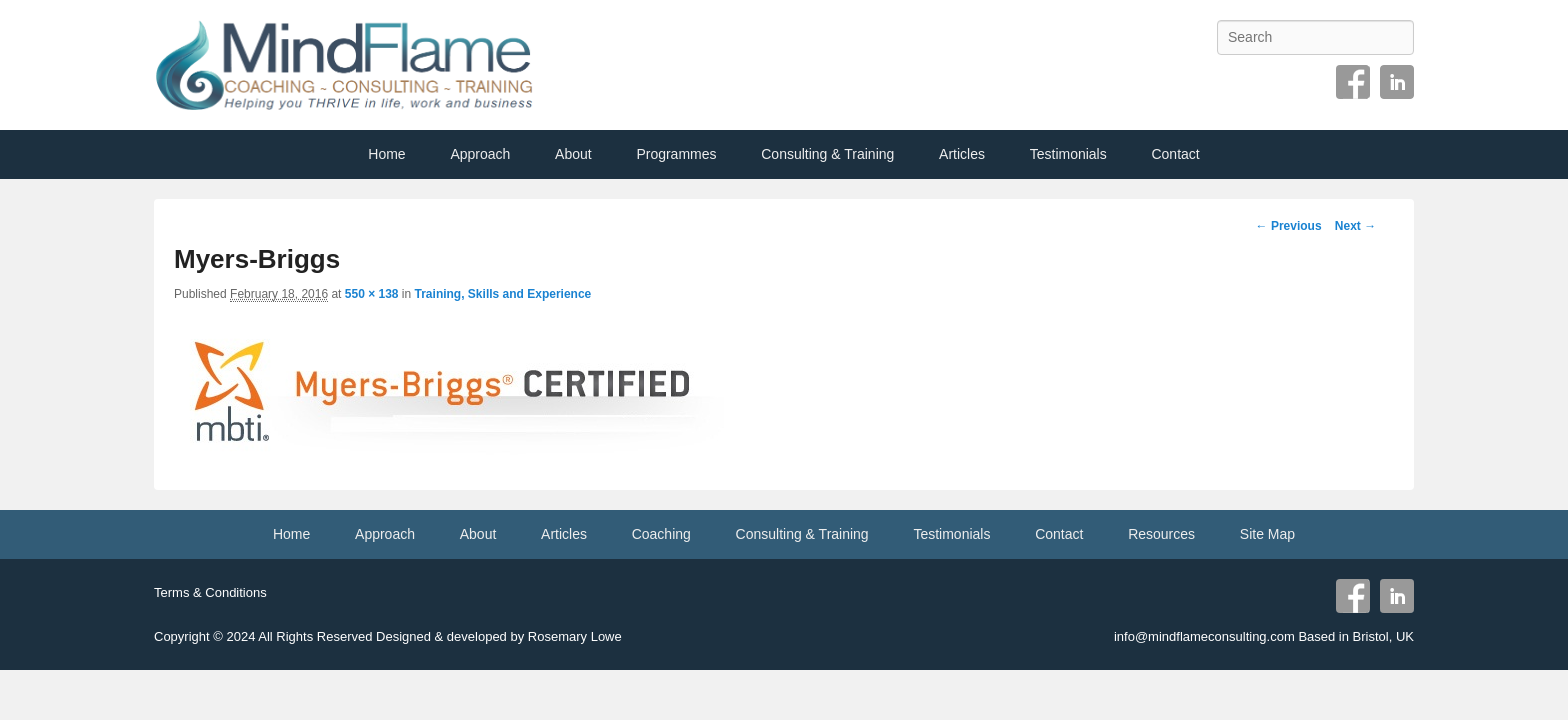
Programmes (676, 154)
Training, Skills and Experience (503, 294)
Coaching (661, 534)
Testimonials (1068, 154)
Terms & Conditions (210, 592)
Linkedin (1397, 82)
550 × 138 (372, 294)
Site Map (1267, 534)
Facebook (1353, 82)
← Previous (1289, 226)
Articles (962, 154)
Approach (480, 154)
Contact (1175, 154)
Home (386, 154)
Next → (1355, 226)
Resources (1161, 534)
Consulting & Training (827, 154)
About (573, 154)
